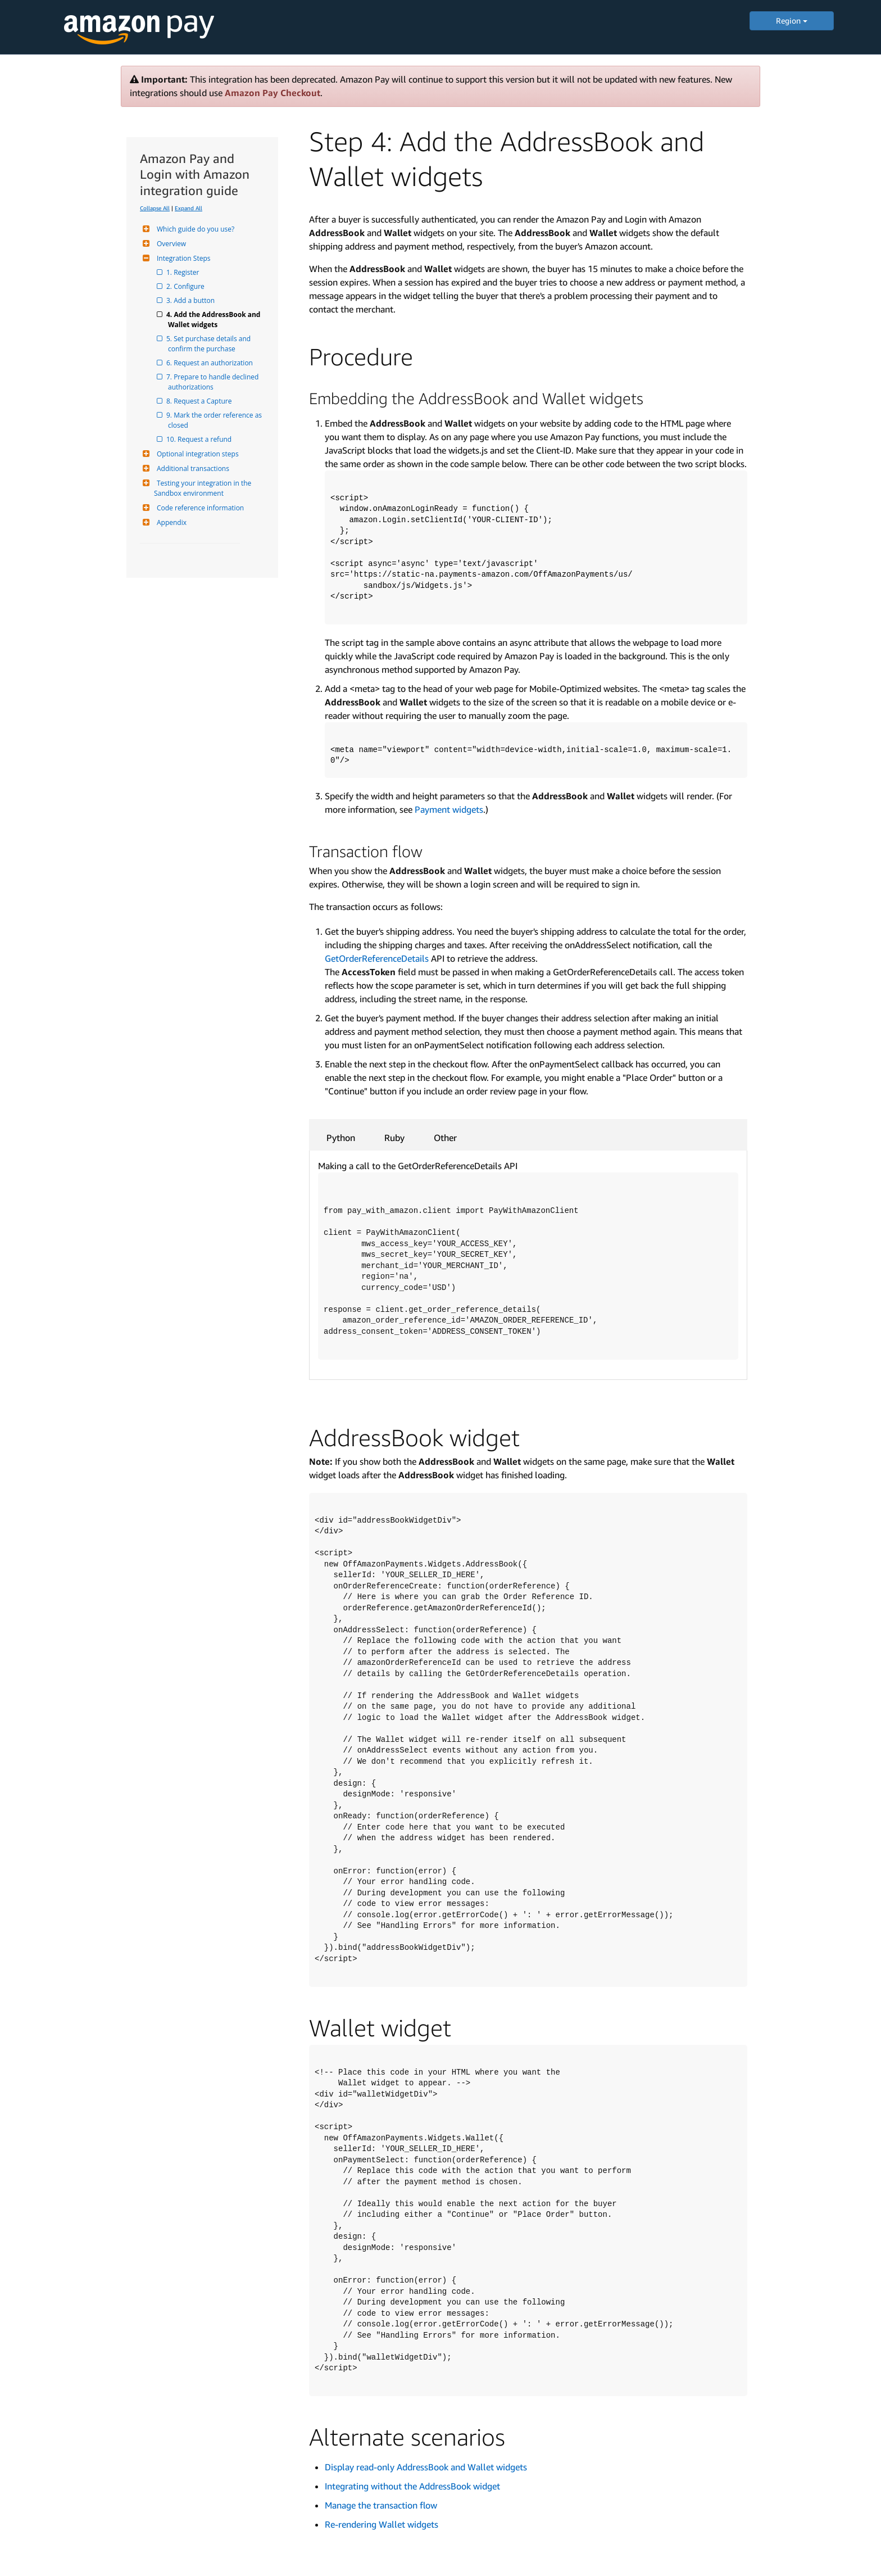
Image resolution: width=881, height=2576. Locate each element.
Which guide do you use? (194, 229)
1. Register (183, 272)
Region (791, 20)
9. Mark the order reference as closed (216, 420)
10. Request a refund (199, 439)
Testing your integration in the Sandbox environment (203, 488)
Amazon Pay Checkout (272, 92)
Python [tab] (340, 1137)
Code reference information (199, 508)
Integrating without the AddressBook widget (412, 2486)
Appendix (170, 522)
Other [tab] (445, 1137)
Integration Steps (182, 258)
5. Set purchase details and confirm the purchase (210, 344)
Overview (170, 243)
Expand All (188, 208)
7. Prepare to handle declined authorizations (214, 382)
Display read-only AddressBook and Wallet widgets (426, 2467)
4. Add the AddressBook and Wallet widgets (215, 319)
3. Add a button (191, 300)
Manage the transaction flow (381, 2505)
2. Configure (186, 286)
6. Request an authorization (210, 363)
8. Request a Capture (199, 401)
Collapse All (155, 208)
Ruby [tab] (394, 1137)
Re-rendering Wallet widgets (381, 2524)
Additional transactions (191, 468)
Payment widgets (449, 809)
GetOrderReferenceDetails (377, 958)
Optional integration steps (196, 454)
